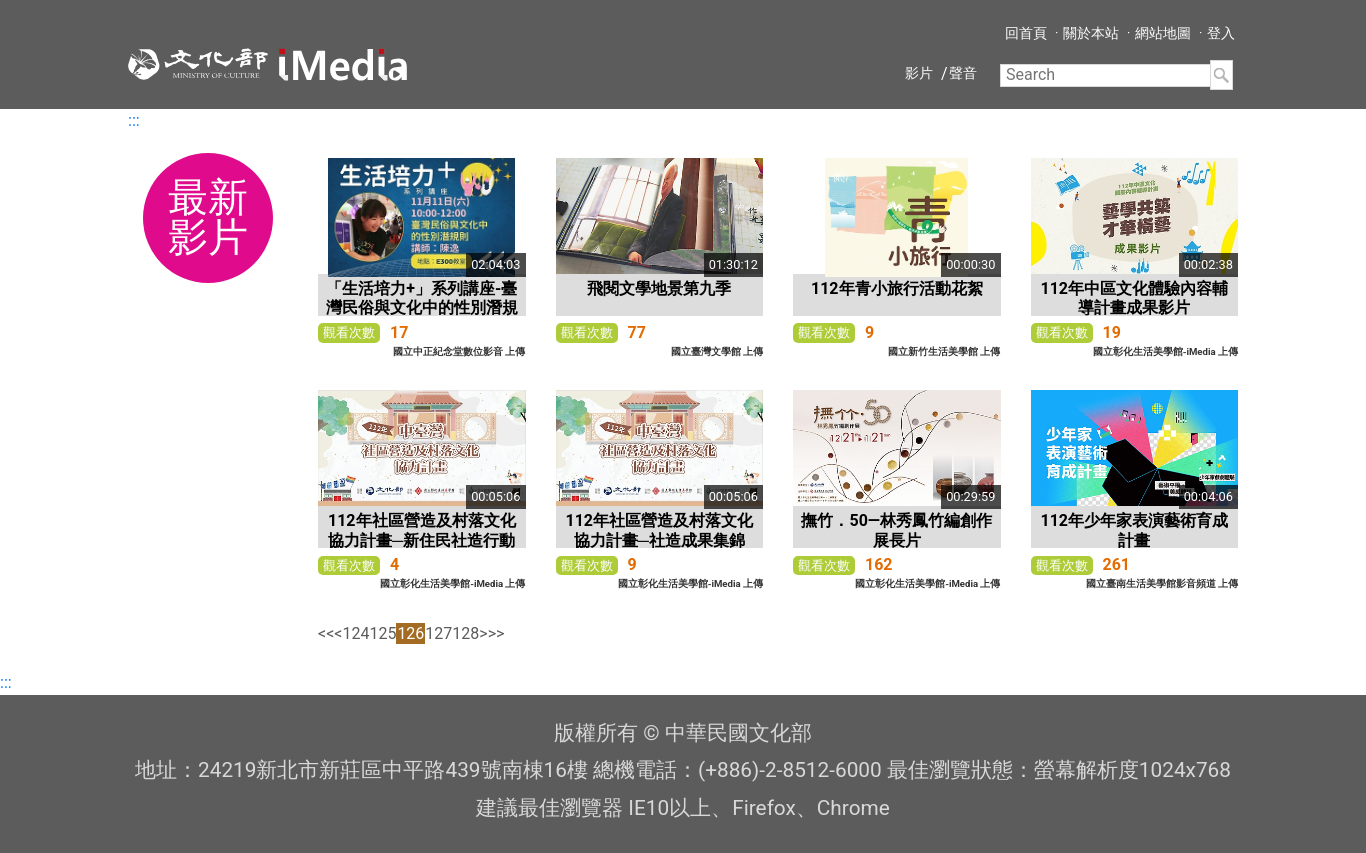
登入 (1221, 33)
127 (438, 633)
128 (465, 633)
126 (410, 633)
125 (382, 633)
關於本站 (1091, 33)
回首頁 (1026, 33)
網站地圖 (1163, 33)
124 (355, 633)
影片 (919, 73)
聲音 (963, 73)
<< (326, 633)
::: (134, 120)
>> (496, 633)
